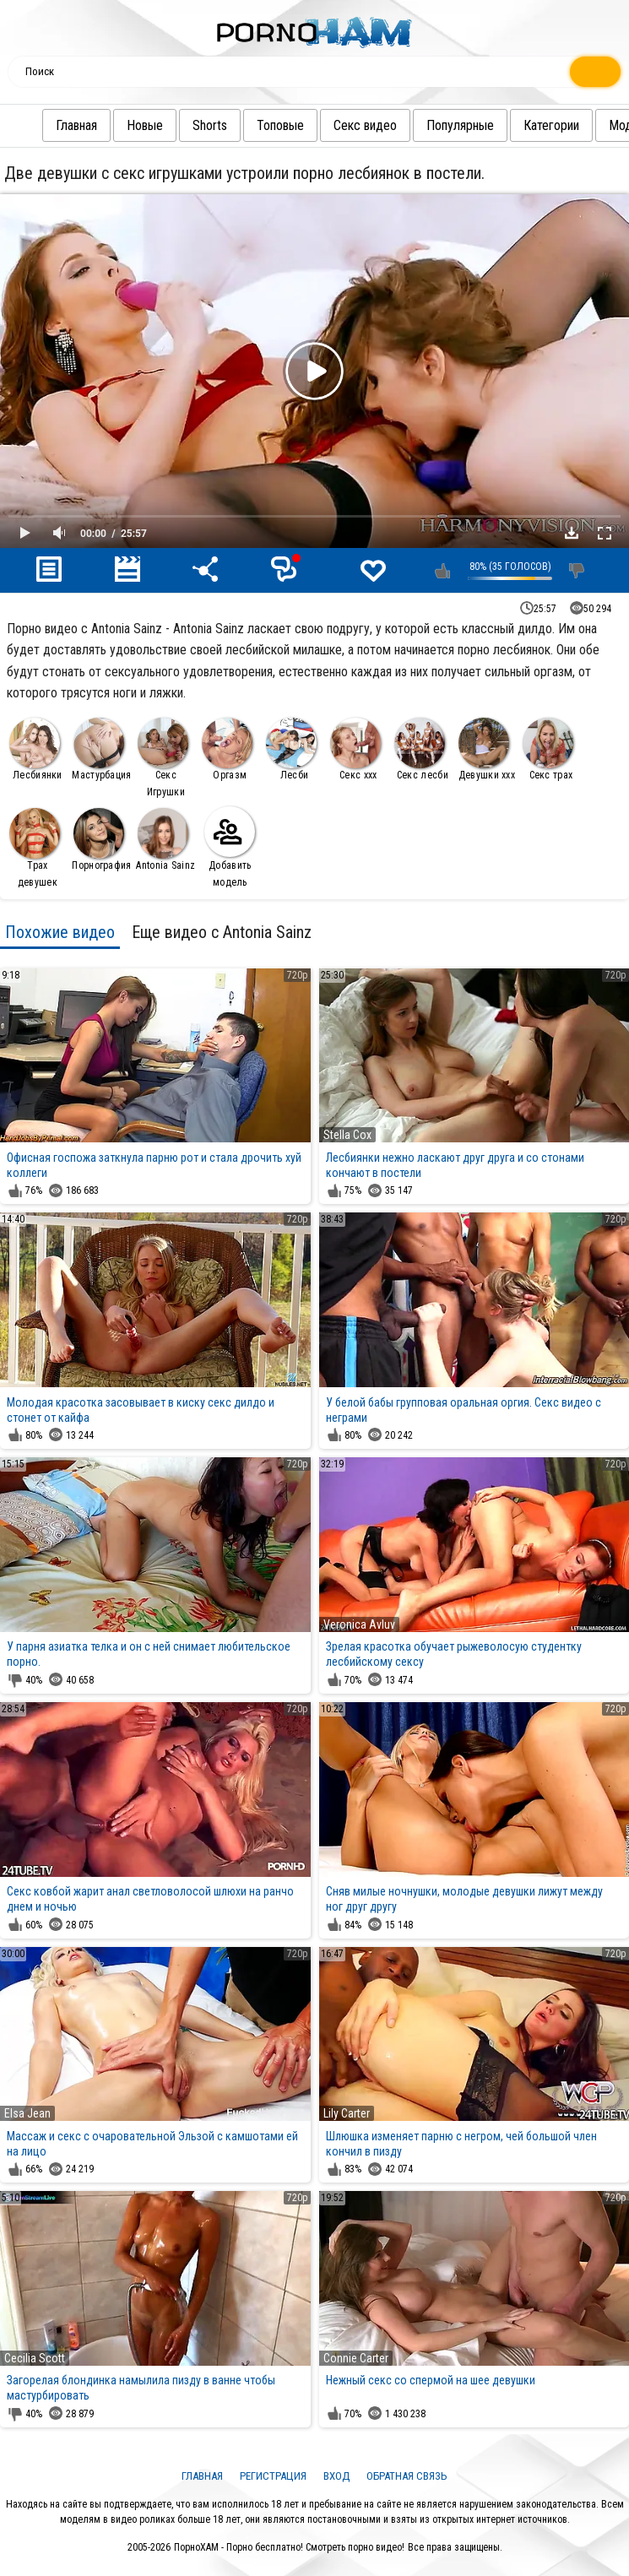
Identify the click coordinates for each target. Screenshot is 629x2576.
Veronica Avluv (359, 1624)
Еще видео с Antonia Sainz (222, 932)
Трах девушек (34, 848)
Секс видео (331, 125)
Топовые (246, 125)
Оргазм (227, 749)
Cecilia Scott (34, 2358)
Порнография (101, 839)
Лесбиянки (35, 749)
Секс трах (548, 749)
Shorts (176, 125)
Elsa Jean (27, 2113)
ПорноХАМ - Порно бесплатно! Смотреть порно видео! (289, 2547)
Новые (111, 125)
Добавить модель (229, 847)
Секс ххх (355, 749)
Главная (42, 125)
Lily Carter (346, 2113)
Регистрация (273, 2476)
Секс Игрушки (163, 758)
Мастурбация (101, 749)
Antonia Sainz (165, 839)
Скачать (571, 532)
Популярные (426, 125)
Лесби (291, 749)
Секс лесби (421, 749)
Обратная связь (406, 2476)
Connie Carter (355, 2358)
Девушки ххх (486, 749)
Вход (336, 2476)
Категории (517, 125)
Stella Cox (347, 1135)
